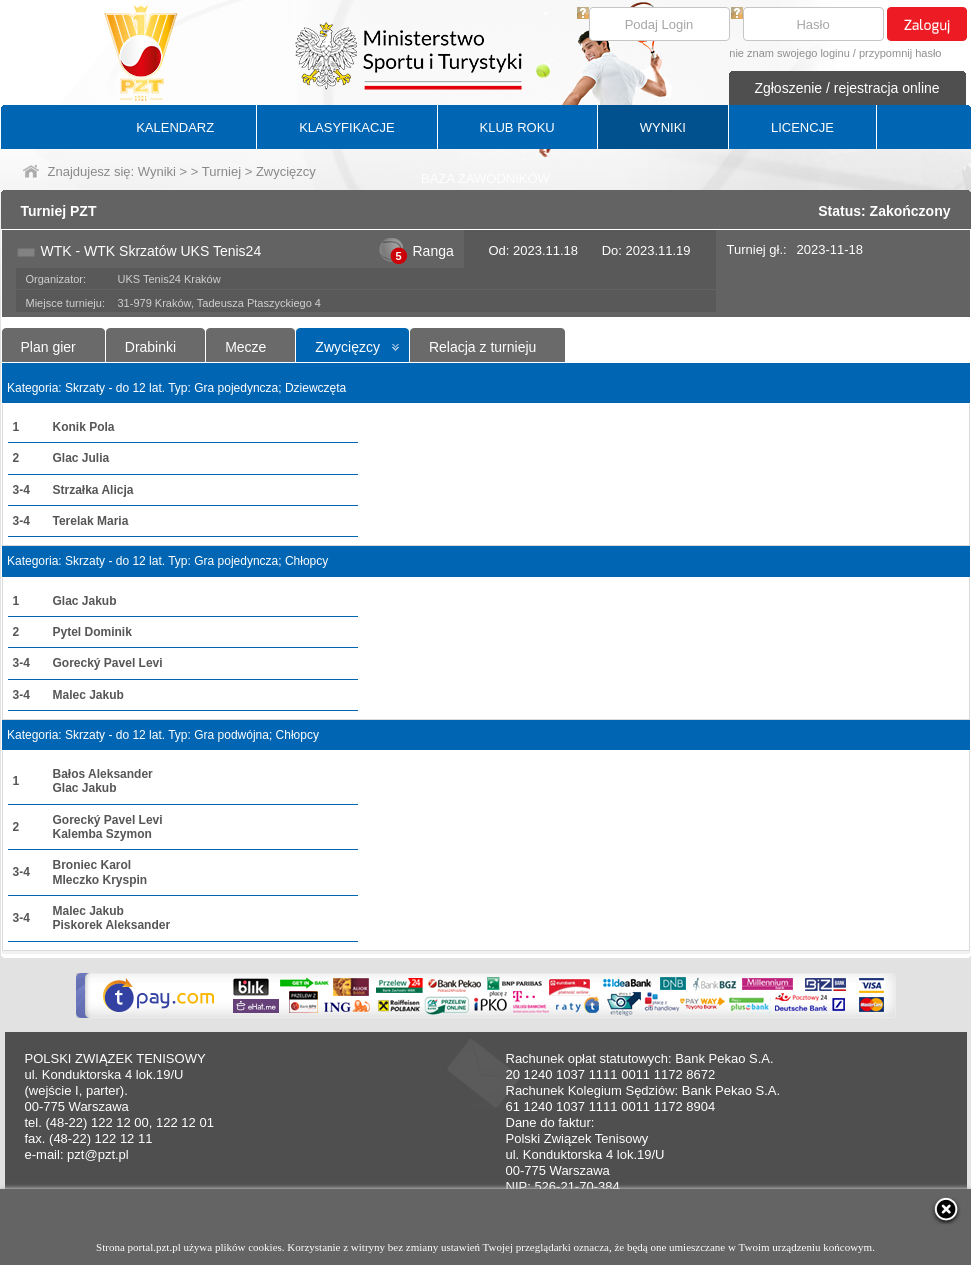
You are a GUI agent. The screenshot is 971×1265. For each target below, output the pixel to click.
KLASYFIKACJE (346, 127)
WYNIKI (663, 127)
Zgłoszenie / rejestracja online (846, 88)
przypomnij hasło (900, 53)
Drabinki (150, 347)
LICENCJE (802, 127)
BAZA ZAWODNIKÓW (485, 178)
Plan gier (48, 347)
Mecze (245, 347)
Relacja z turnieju (482, 347)
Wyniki (157, 171)
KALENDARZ (175, 127)
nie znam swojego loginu (789, 53)
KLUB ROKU (517, 127)
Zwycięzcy (347, 347)
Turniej (221, 171)
